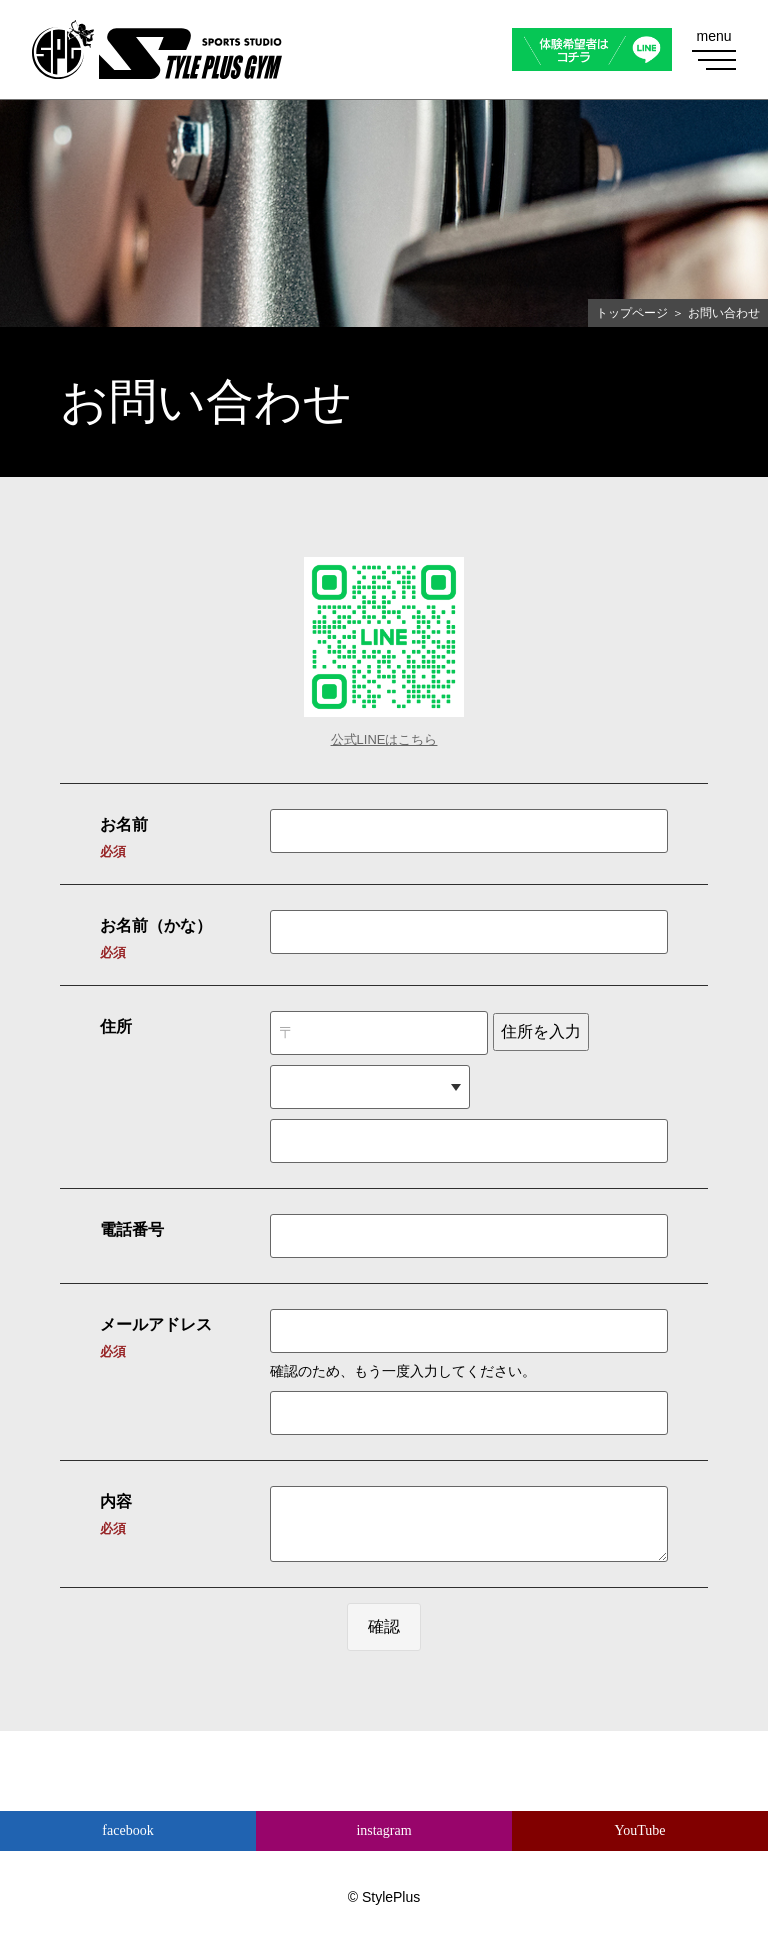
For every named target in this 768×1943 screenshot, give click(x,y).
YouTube (640, 1830)
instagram (383, 1830)
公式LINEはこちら (384, 739)
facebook (127, 1830)
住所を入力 (541, 1031)
